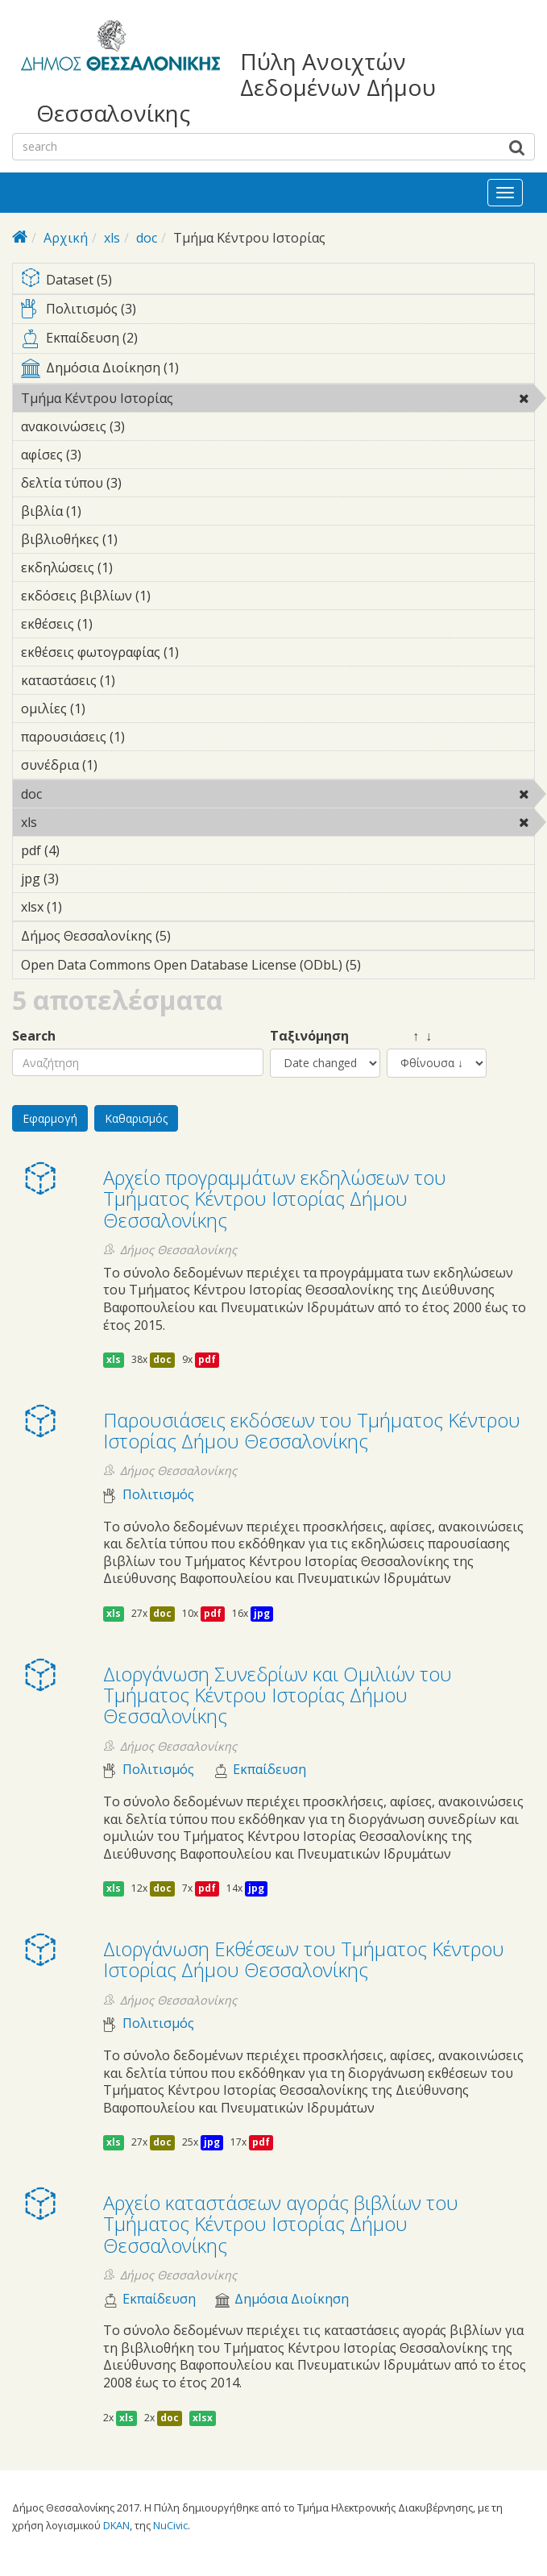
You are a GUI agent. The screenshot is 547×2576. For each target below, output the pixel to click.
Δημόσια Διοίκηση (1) (277, 371)
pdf (207, 1359)
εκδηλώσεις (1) (138, 567)
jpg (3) (84, 878)
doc (146, 238)
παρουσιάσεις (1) (150, 737)
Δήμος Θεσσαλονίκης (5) (196, 936)
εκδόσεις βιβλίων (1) (175, 596)
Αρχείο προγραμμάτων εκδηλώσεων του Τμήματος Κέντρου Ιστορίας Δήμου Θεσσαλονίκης (274, 1198)
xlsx (203, 2417)
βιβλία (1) (106, 511)
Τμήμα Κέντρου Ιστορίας (214, 398)
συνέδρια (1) (122, 765)
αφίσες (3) (106, 454)
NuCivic (170, 2525)
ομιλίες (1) (110, 708)
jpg (262, 1613)
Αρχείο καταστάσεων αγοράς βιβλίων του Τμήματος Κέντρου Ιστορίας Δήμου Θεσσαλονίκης (280, 2223)
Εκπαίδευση (269, 1769)
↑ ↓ (409, 1036)
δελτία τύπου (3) (146, 483)
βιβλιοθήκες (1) (142, 539)
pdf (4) (84, 850)
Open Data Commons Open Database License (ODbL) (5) (277, 967)
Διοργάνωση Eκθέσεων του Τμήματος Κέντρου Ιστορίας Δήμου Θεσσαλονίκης (303, 1959)
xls (112, 238)
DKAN (116, 2525)
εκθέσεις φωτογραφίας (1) (204, 652)
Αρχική (66, 238)
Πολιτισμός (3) (277, 312)
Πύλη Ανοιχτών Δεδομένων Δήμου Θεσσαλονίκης (236, 87)
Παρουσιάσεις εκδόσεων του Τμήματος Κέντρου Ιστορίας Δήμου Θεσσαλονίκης (311, 1430)
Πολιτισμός (158, 1494)
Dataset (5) (277, 280)
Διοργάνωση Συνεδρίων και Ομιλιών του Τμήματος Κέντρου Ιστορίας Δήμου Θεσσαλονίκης (277, 1695)
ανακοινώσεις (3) (150, 426)
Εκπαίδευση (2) (277, 341)
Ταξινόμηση (309, 1036)
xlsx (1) (87, 907)
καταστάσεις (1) (140, 680)
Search (34, 1036)
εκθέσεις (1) (117, 624)
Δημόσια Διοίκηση (291, 2299)
